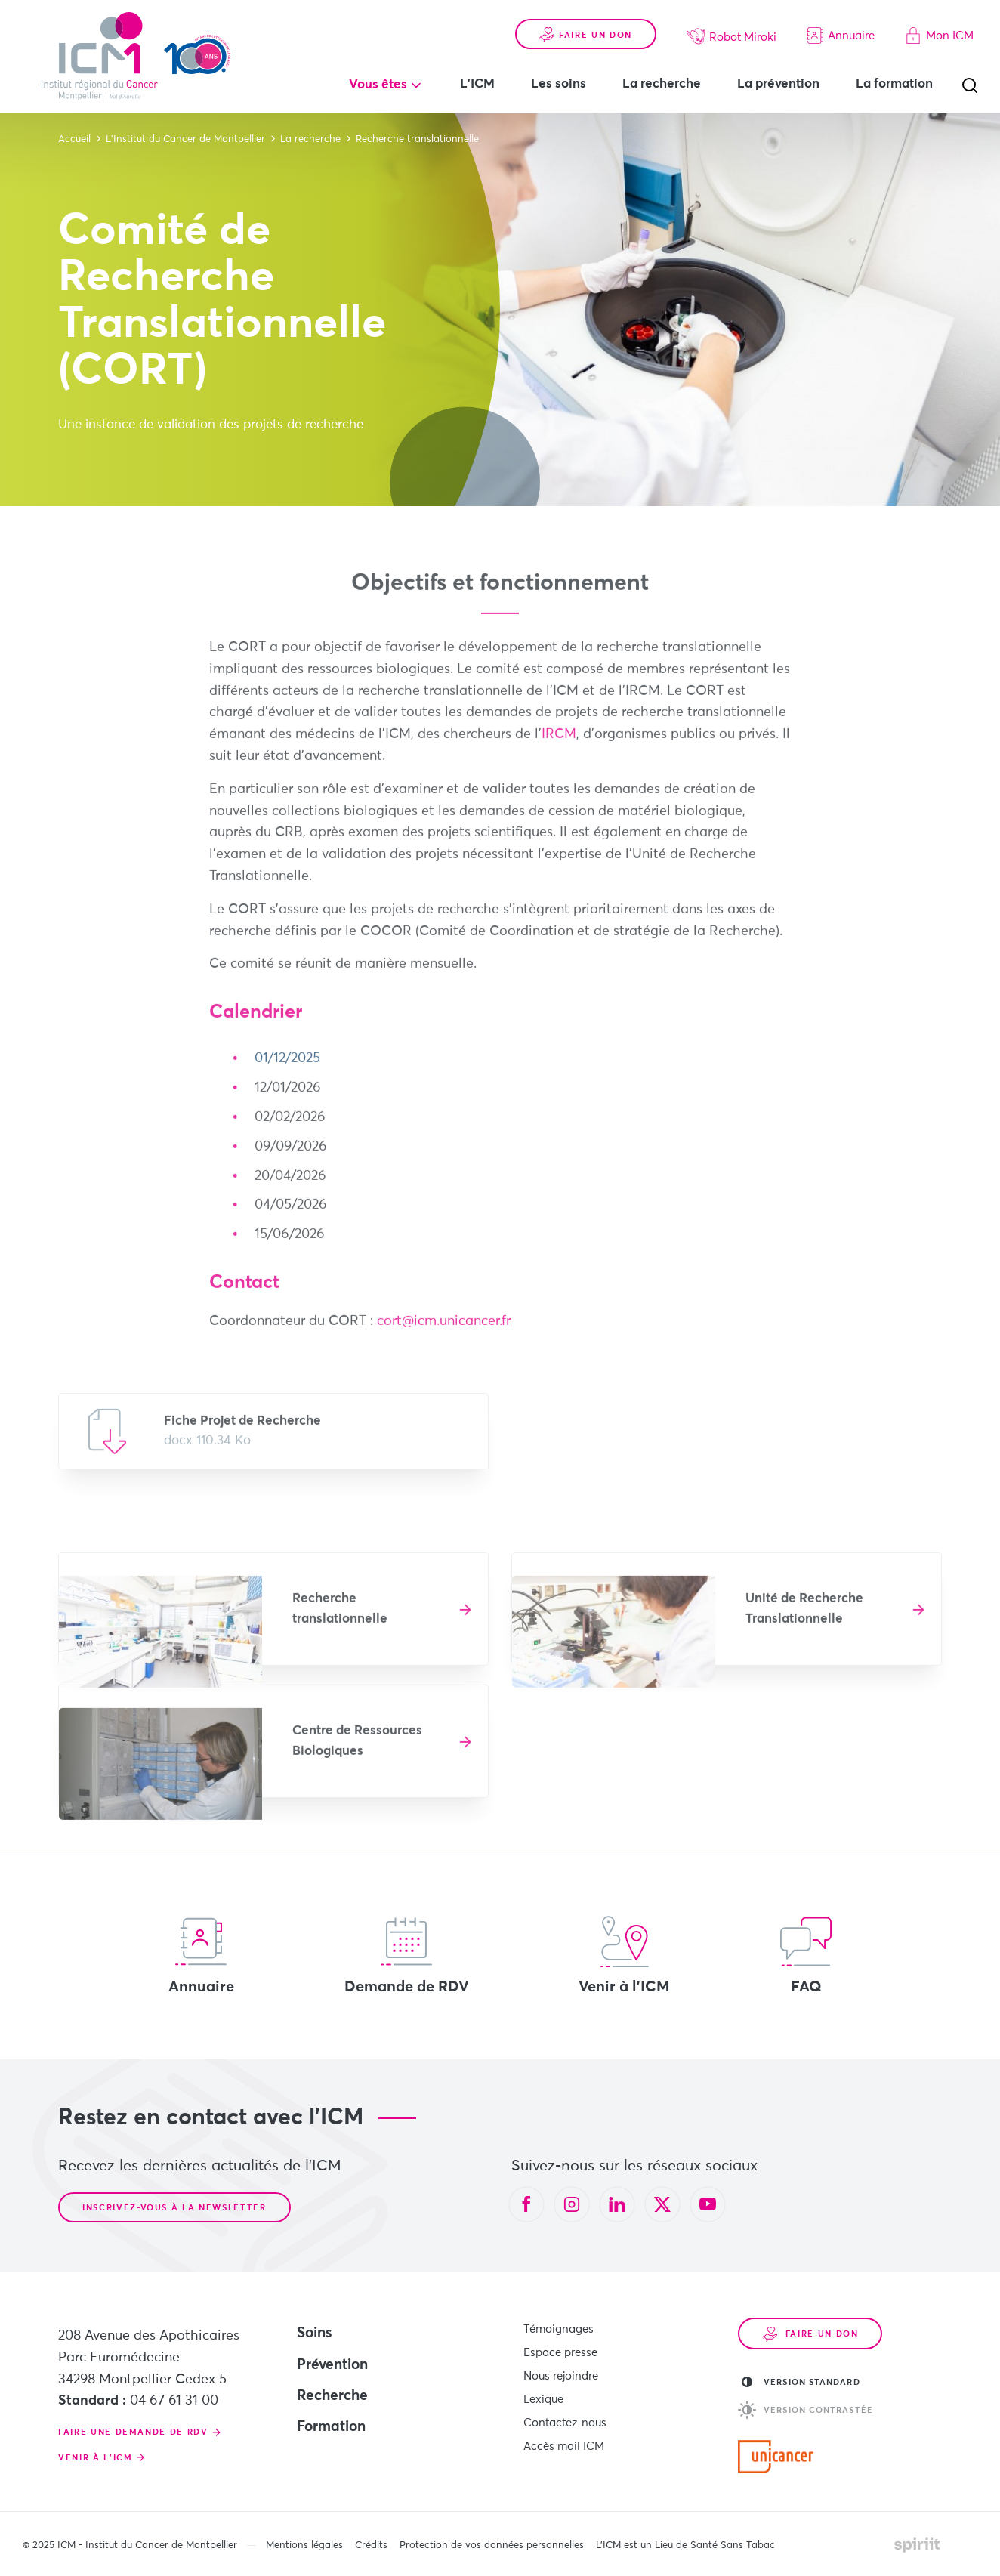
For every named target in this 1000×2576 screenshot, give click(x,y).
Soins (314, 2333)
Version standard (801, 2382)
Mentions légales (304, 2545)
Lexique (543, 2399)
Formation (331, 2427)
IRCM (559, 744)
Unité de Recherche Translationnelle (804, 1618)
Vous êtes (378, 85)
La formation (894, 84)
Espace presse (560, 2352)
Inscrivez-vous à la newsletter (174, 2208)
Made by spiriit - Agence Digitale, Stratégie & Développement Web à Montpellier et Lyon (917, 2545)
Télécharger (273, 1441)
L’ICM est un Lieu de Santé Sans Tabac (685, 2545)
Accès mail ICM (563, 2446)
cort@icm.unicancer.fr (444, 1331)
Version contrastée (805, 2410)
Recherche (332, 2396)
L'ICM (477, 84)
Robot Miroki (731, 36)
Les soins (558, 84)
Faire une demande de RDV (133, 2432)
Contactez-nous (564, 2423)
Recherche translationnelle (339, 1618)
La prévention (778, 84)
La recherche (661, 84)
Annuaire (841, 35)
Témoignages (558, 2329)
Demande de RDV (406, 1955)
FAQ (806, 1955)
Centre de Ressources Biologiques (357, 1751)
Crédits (371, 2545)
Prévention (332, 2365)
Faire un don (585, 34)
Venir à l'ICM (624, 1955)
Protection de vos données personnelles (492, 2545)
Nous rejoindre (560, 2376)
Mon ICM (939, 35)
